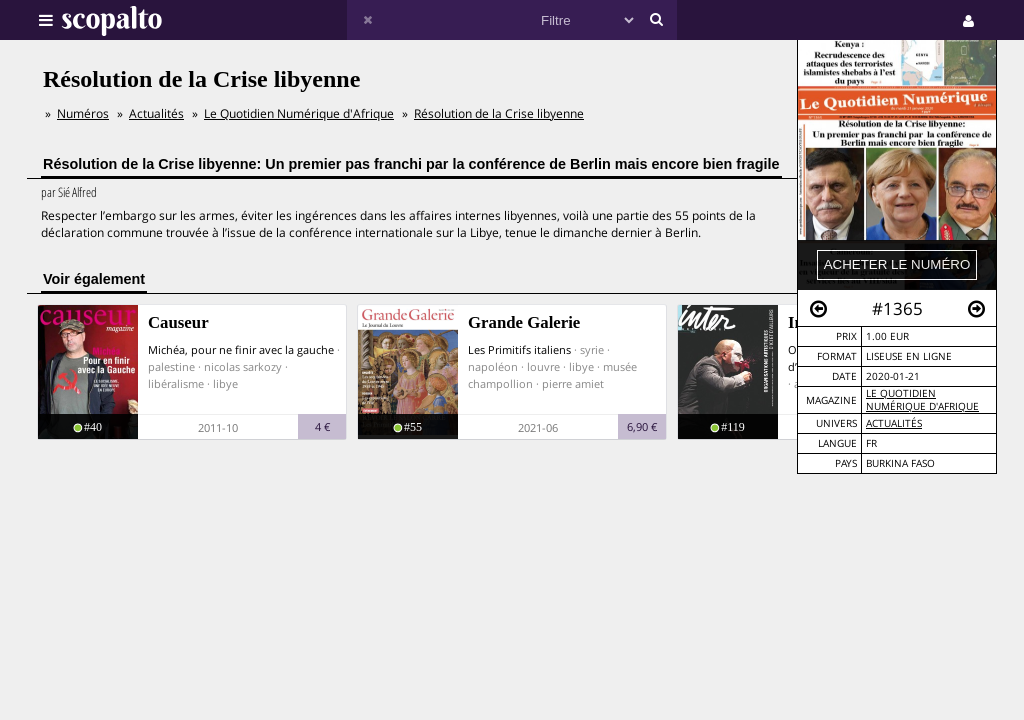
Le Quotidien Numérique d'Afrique (922, 400)
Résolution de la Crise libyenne (499, 113)
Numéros (83, 113)
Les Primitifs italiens (519, 349)
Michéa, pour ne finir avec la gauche (241, 349)
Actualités (894, 423)
